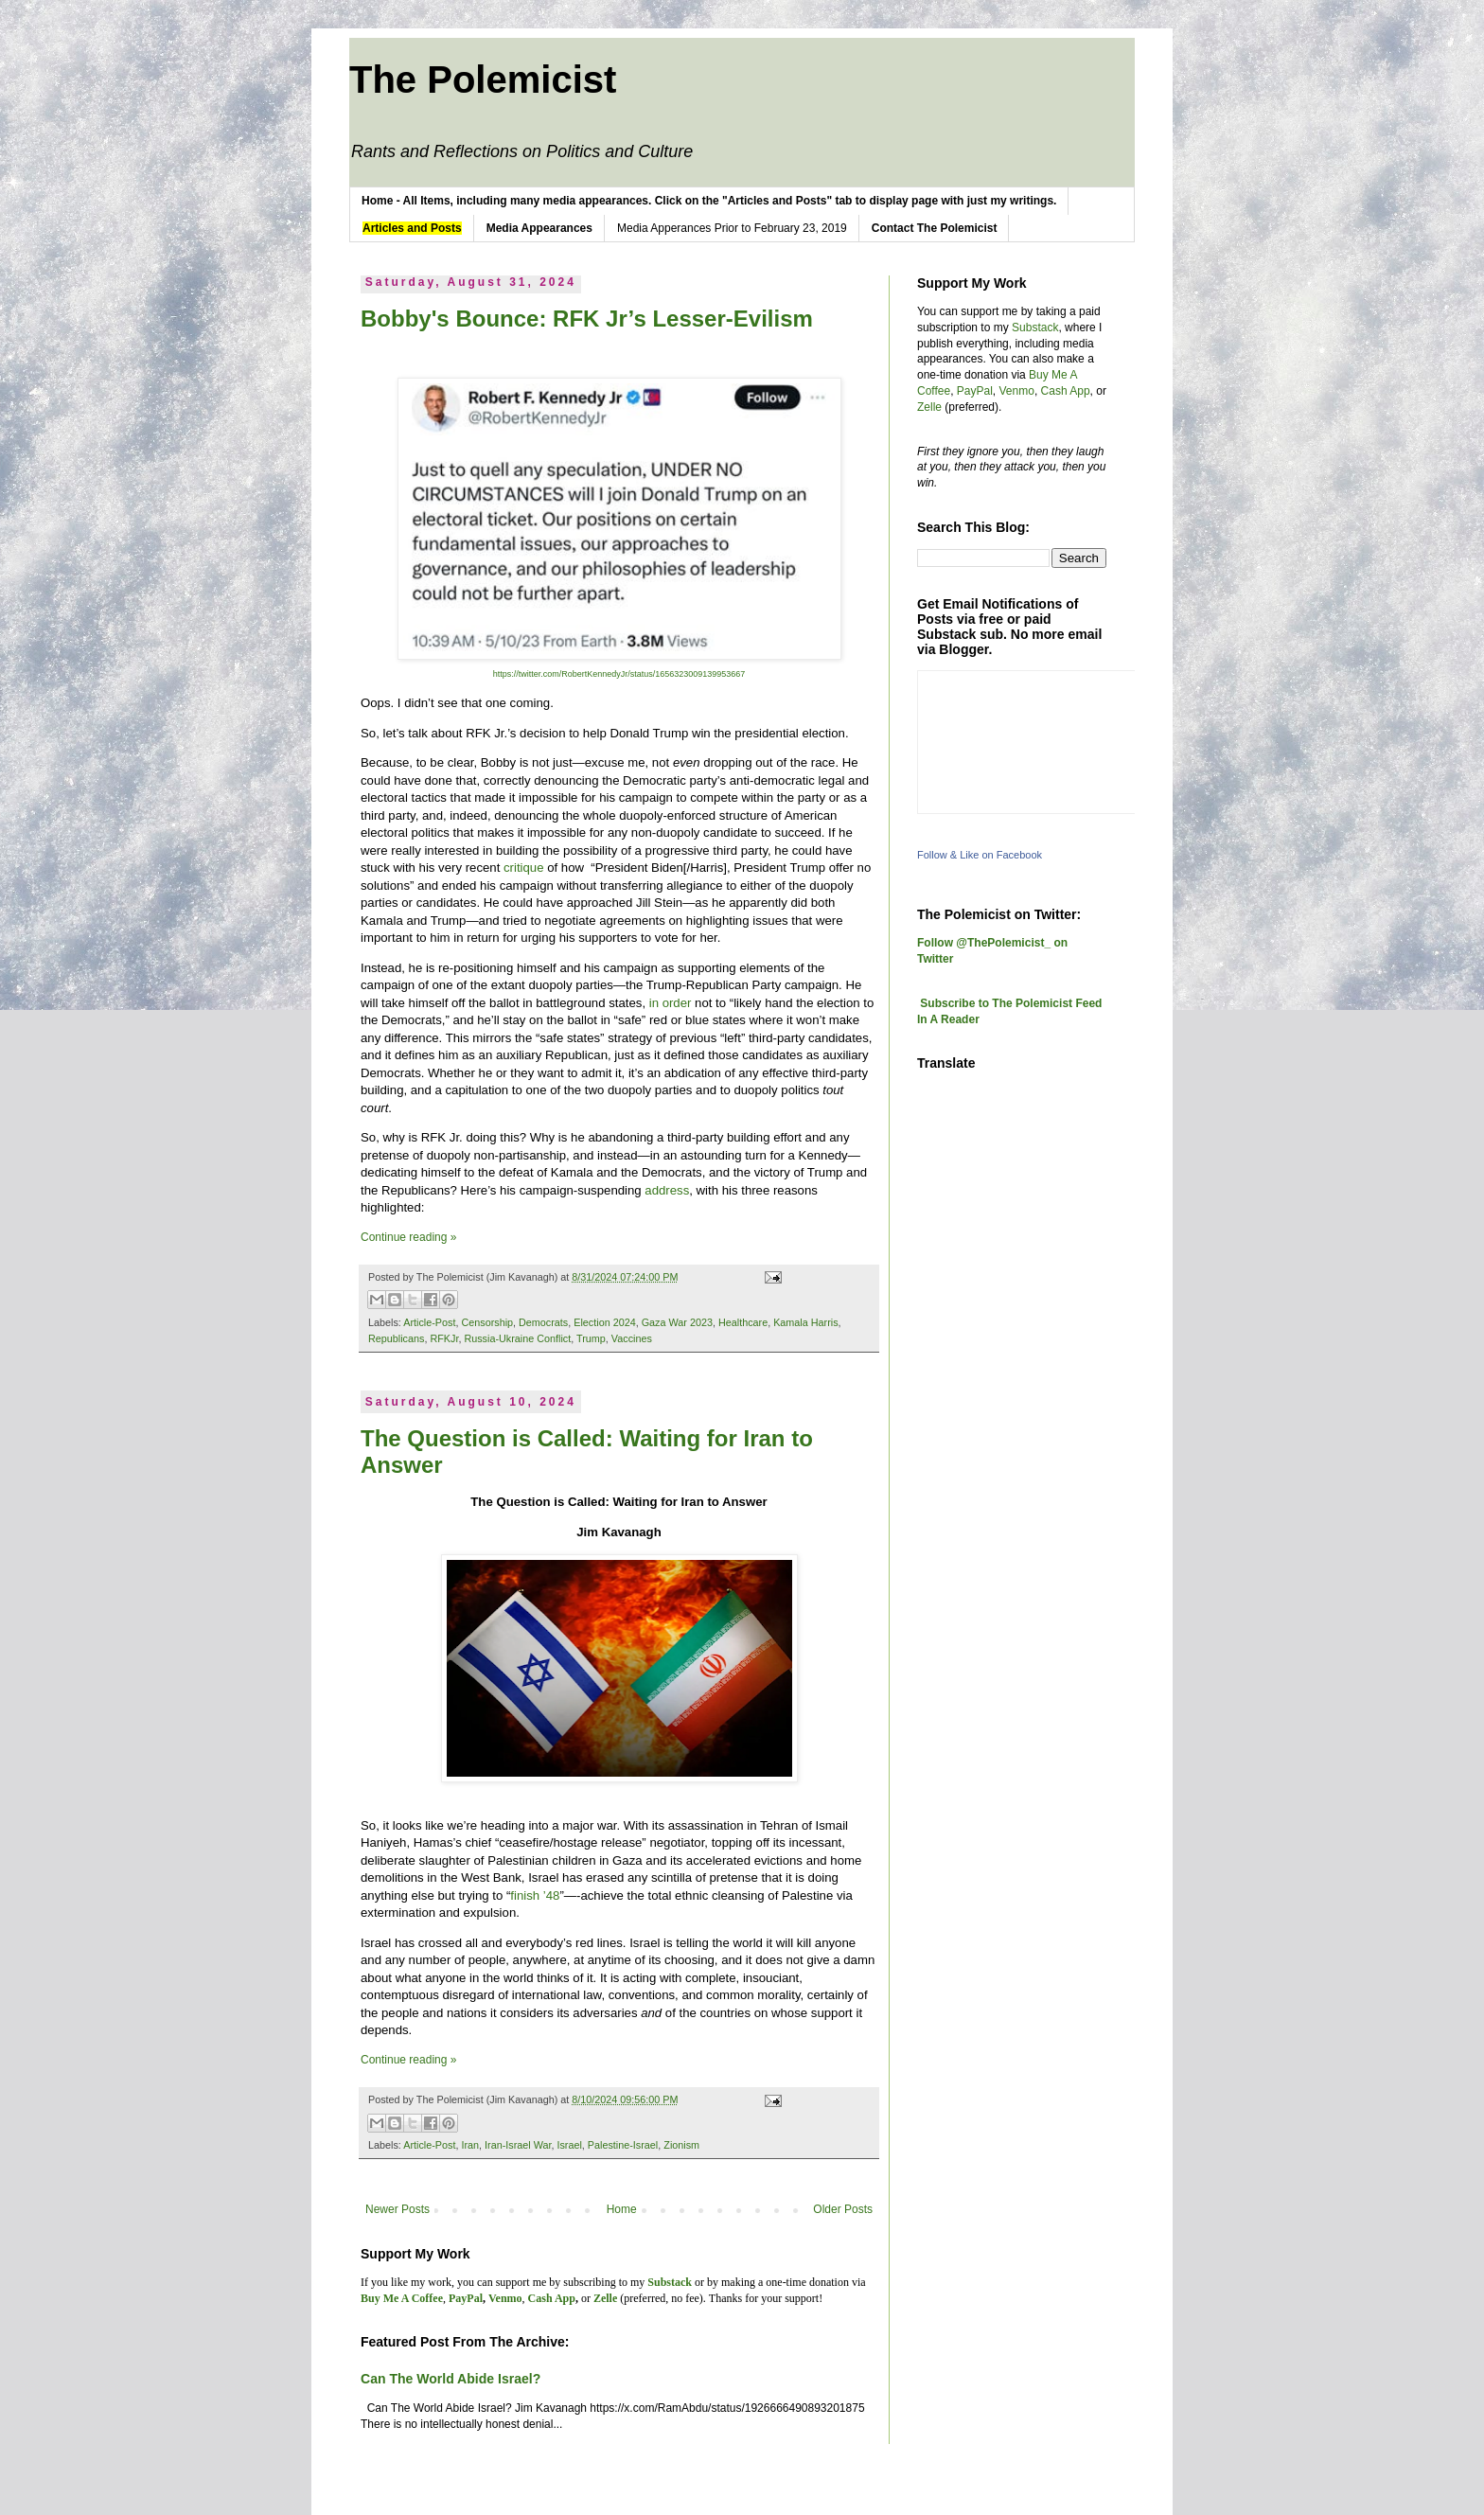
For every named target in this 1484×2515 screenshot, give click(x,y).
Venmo (1016, 391)
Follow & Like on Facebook (979, 854)
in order (670, 1003)
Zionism (681, 2145)
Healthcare (743, 1322)
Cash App (1065, 391)
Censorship (487, 1322)
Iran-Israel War (518, 2145)
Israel (568, 2145)
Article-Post (429, 1322)
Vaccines (631, 1338)
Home (622, 2209)
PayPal (975, 391)
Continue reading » (408, 1237)
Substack (1035, 327)
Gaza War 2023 (677, 1322)
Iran (470, 2145)
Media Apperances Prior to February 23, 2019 (732, 228)
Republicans (396, 1338)
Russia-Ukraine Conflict (517, 1338)
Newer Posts (397, 2209)
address (667, 1190)
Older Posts (843, 2209)
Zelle (929, 407)
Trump (591, 1338)
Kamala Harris (805, 1322)
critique (524, 867)
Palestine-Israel (623, 2145)
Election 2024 (604, 1322)
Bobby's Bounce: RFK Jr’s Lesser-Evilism (587, 318)
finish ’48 (534, 1895)
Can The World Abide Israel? (450, 2378)
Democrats (543, 1322)
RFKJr (444, 1338)
